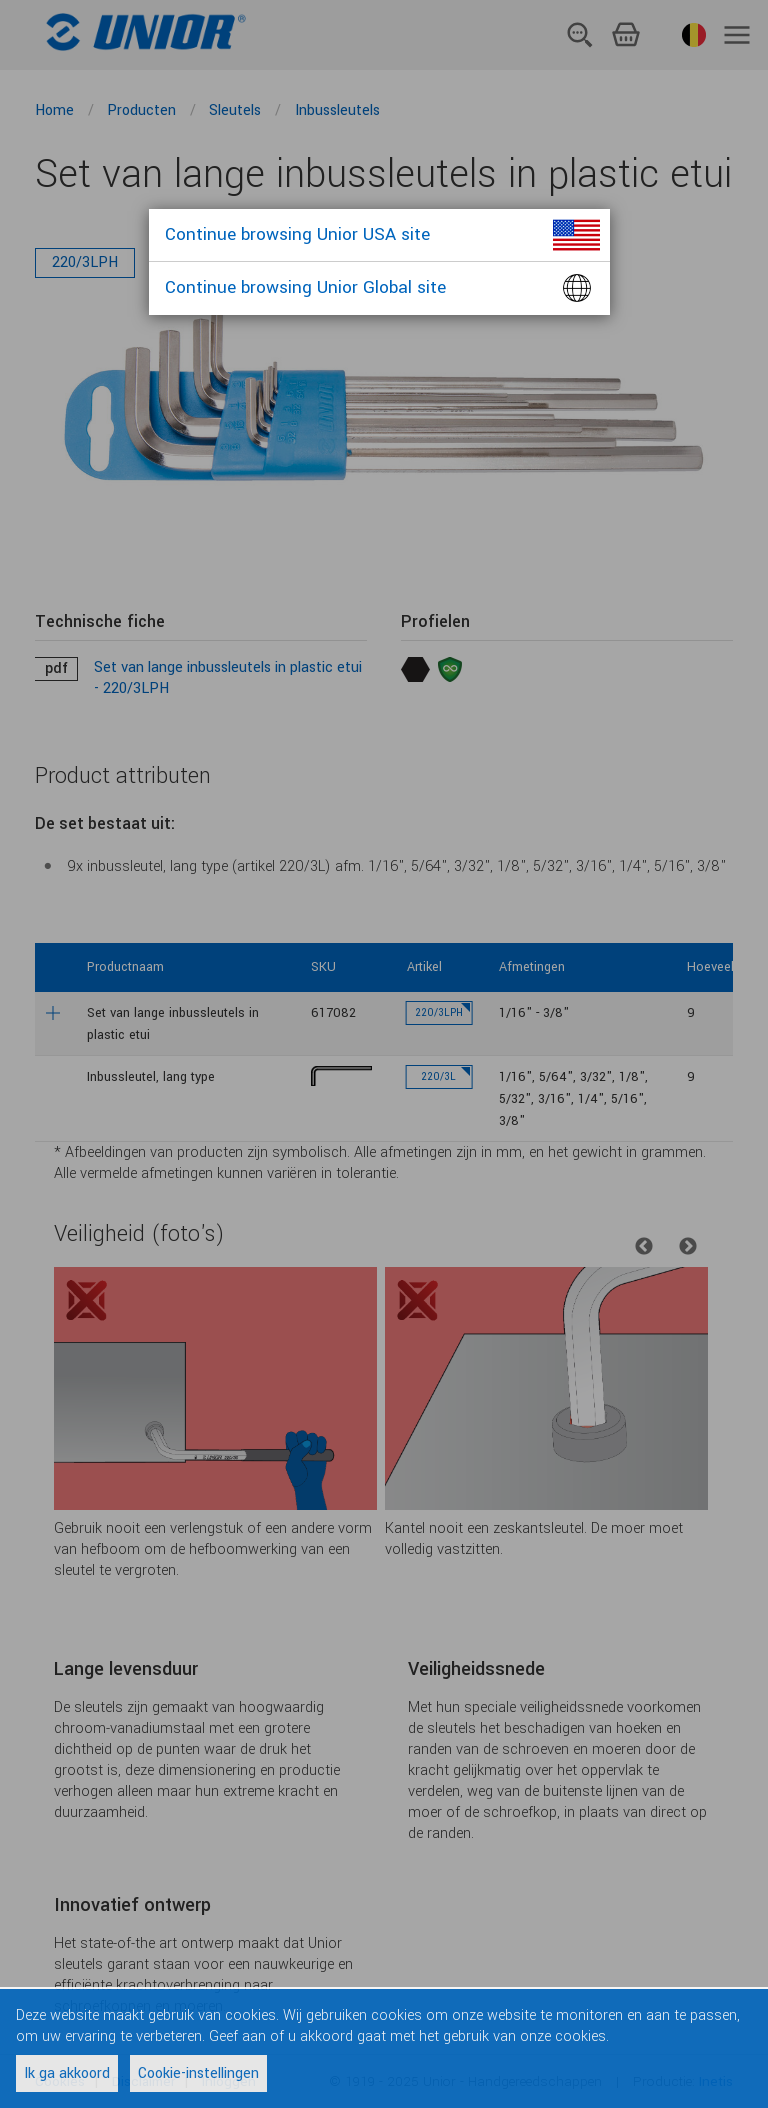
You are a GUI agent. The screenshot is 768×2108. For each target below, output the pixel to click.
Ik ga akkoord (67, 2073)
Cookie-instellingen (198, 2073)
